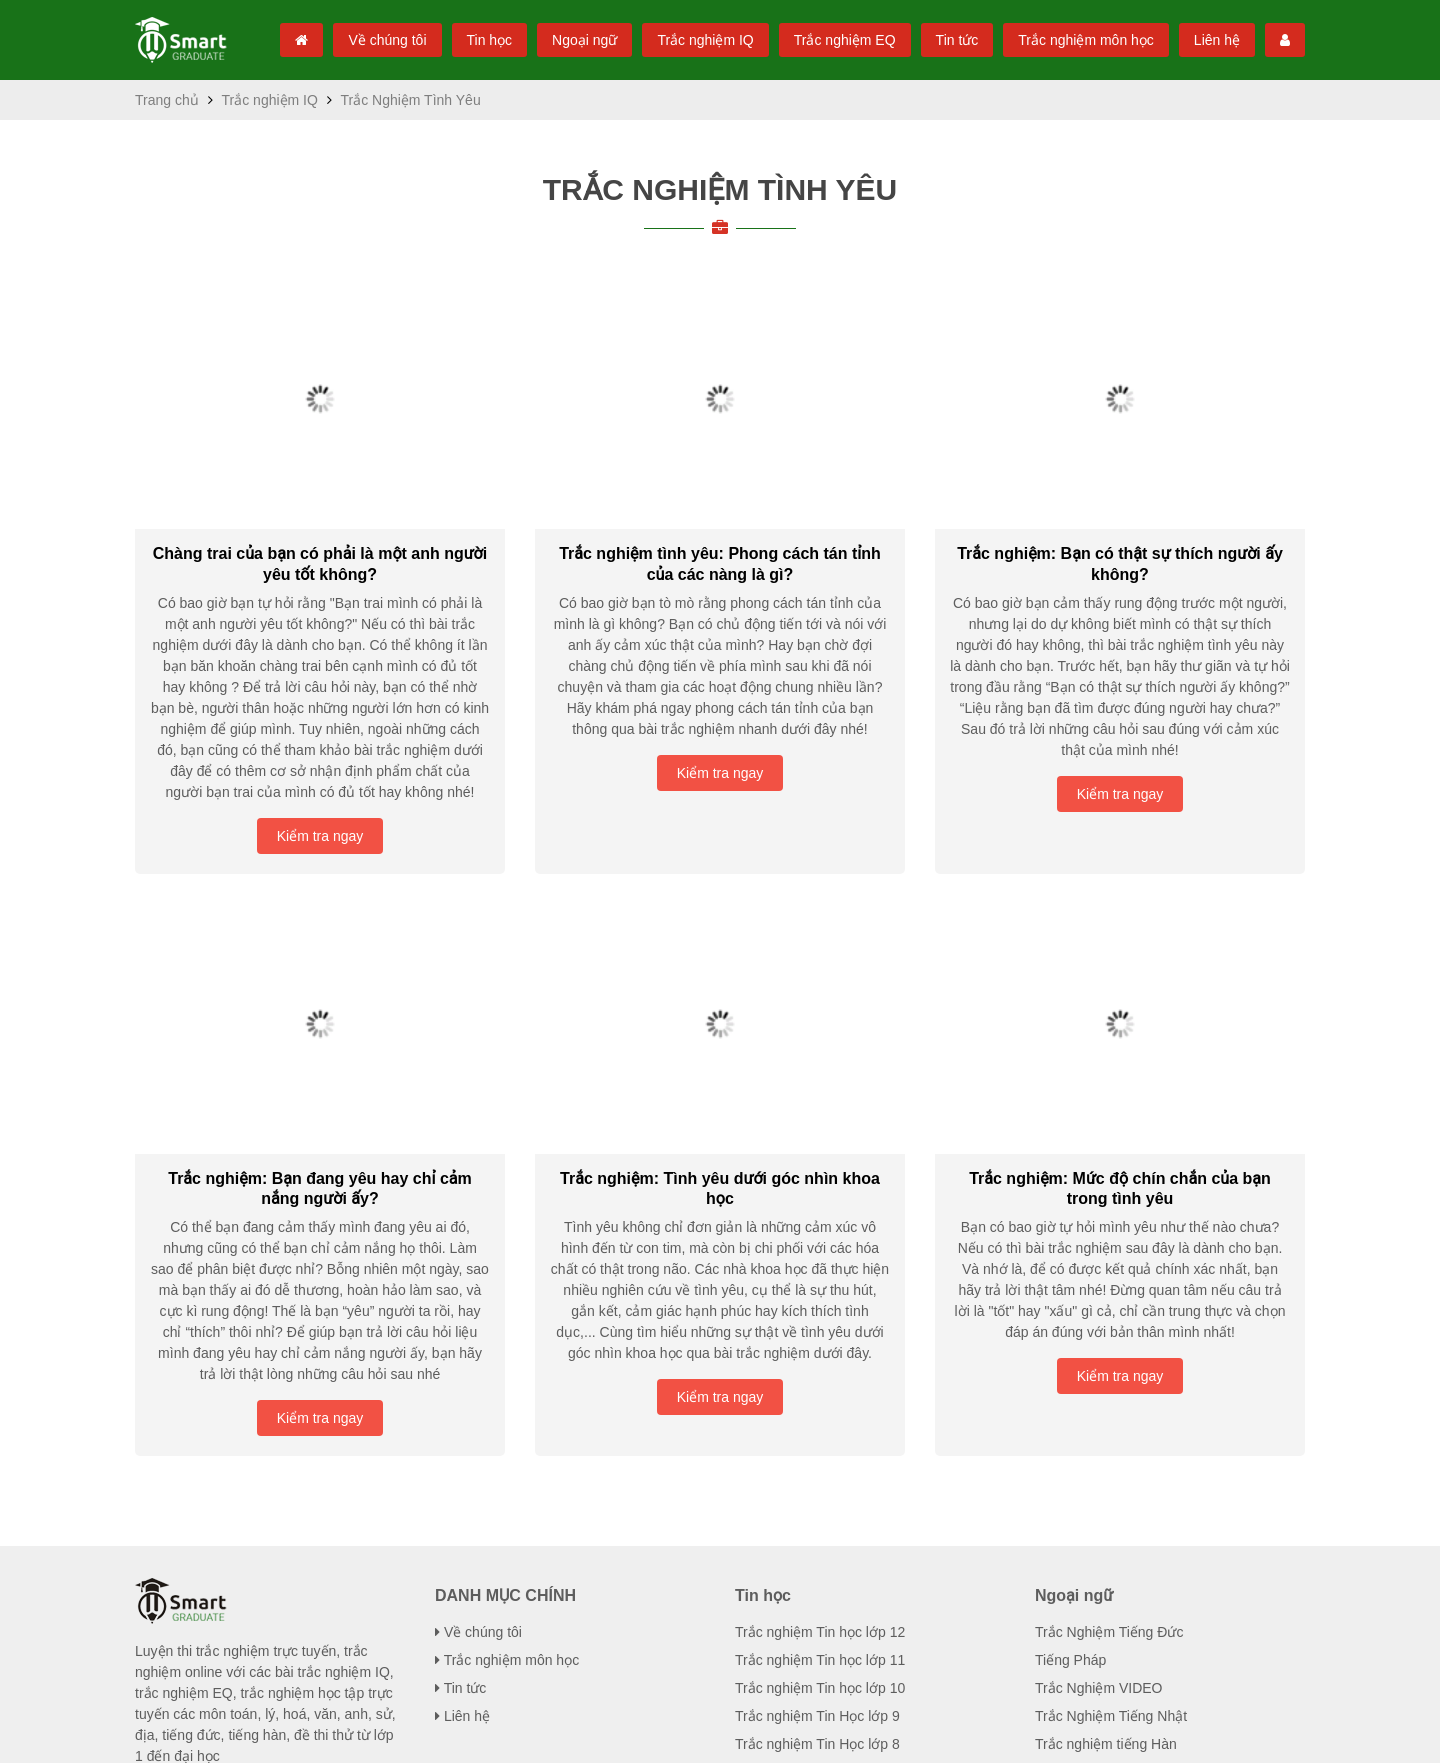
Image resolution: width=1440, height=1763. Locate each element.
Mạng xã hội (1106, 1736)
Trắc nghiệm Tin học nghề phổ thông (849, 1514)
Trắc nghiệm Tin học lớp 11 (819, 1346)
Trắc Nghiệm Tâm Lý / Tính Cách (1136, 1639)
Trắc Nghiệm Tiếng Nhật (1110, 1402)
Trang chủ (166, 100)
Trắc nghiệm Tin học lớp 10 (819, 1374)
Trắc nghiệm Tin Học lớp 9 (815, 1402)
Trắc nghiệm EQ (835, 40)
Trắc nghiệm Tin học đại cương (831, 1486)
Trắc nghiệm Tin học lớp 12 (819, 1318)
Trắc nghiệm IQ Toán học (1112, 1555)
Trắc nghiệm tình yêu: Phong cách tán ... (720, 543)
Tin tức (949, 40)
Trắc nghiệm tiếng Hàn (1105, 1430)
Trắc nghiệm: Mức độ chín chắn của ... (1120, 989)
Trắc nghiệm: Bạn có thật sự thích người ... (1120, 543)
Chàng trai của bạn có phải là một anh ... (320, 543)
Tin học (470, 40)
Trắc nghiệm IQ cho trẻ (1105, 1583)
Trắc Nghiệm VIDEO (1095, 1374)
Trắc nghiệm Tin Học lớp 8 (815, 1430)
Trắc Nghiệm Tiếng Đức (1107, 1318)
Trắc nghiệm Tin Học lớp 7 (815, 1458)
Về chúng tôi (366, 40)
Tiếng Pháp (1070, 1346)
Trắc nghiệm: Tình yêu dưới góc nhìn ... (720, 989)
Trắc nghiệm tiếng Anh (1105, 1458)
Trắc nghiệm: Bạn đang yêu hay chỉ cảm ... (320, 989)
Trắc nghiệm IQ (693, 40)
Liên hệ (1217, 40)
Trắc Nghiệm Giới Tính (1103, 1667)
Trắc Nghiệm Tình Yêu (720, 189)
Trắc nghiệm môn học (1082, 40)
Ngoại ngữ (568, 40)
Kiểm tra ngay (320, 658)
